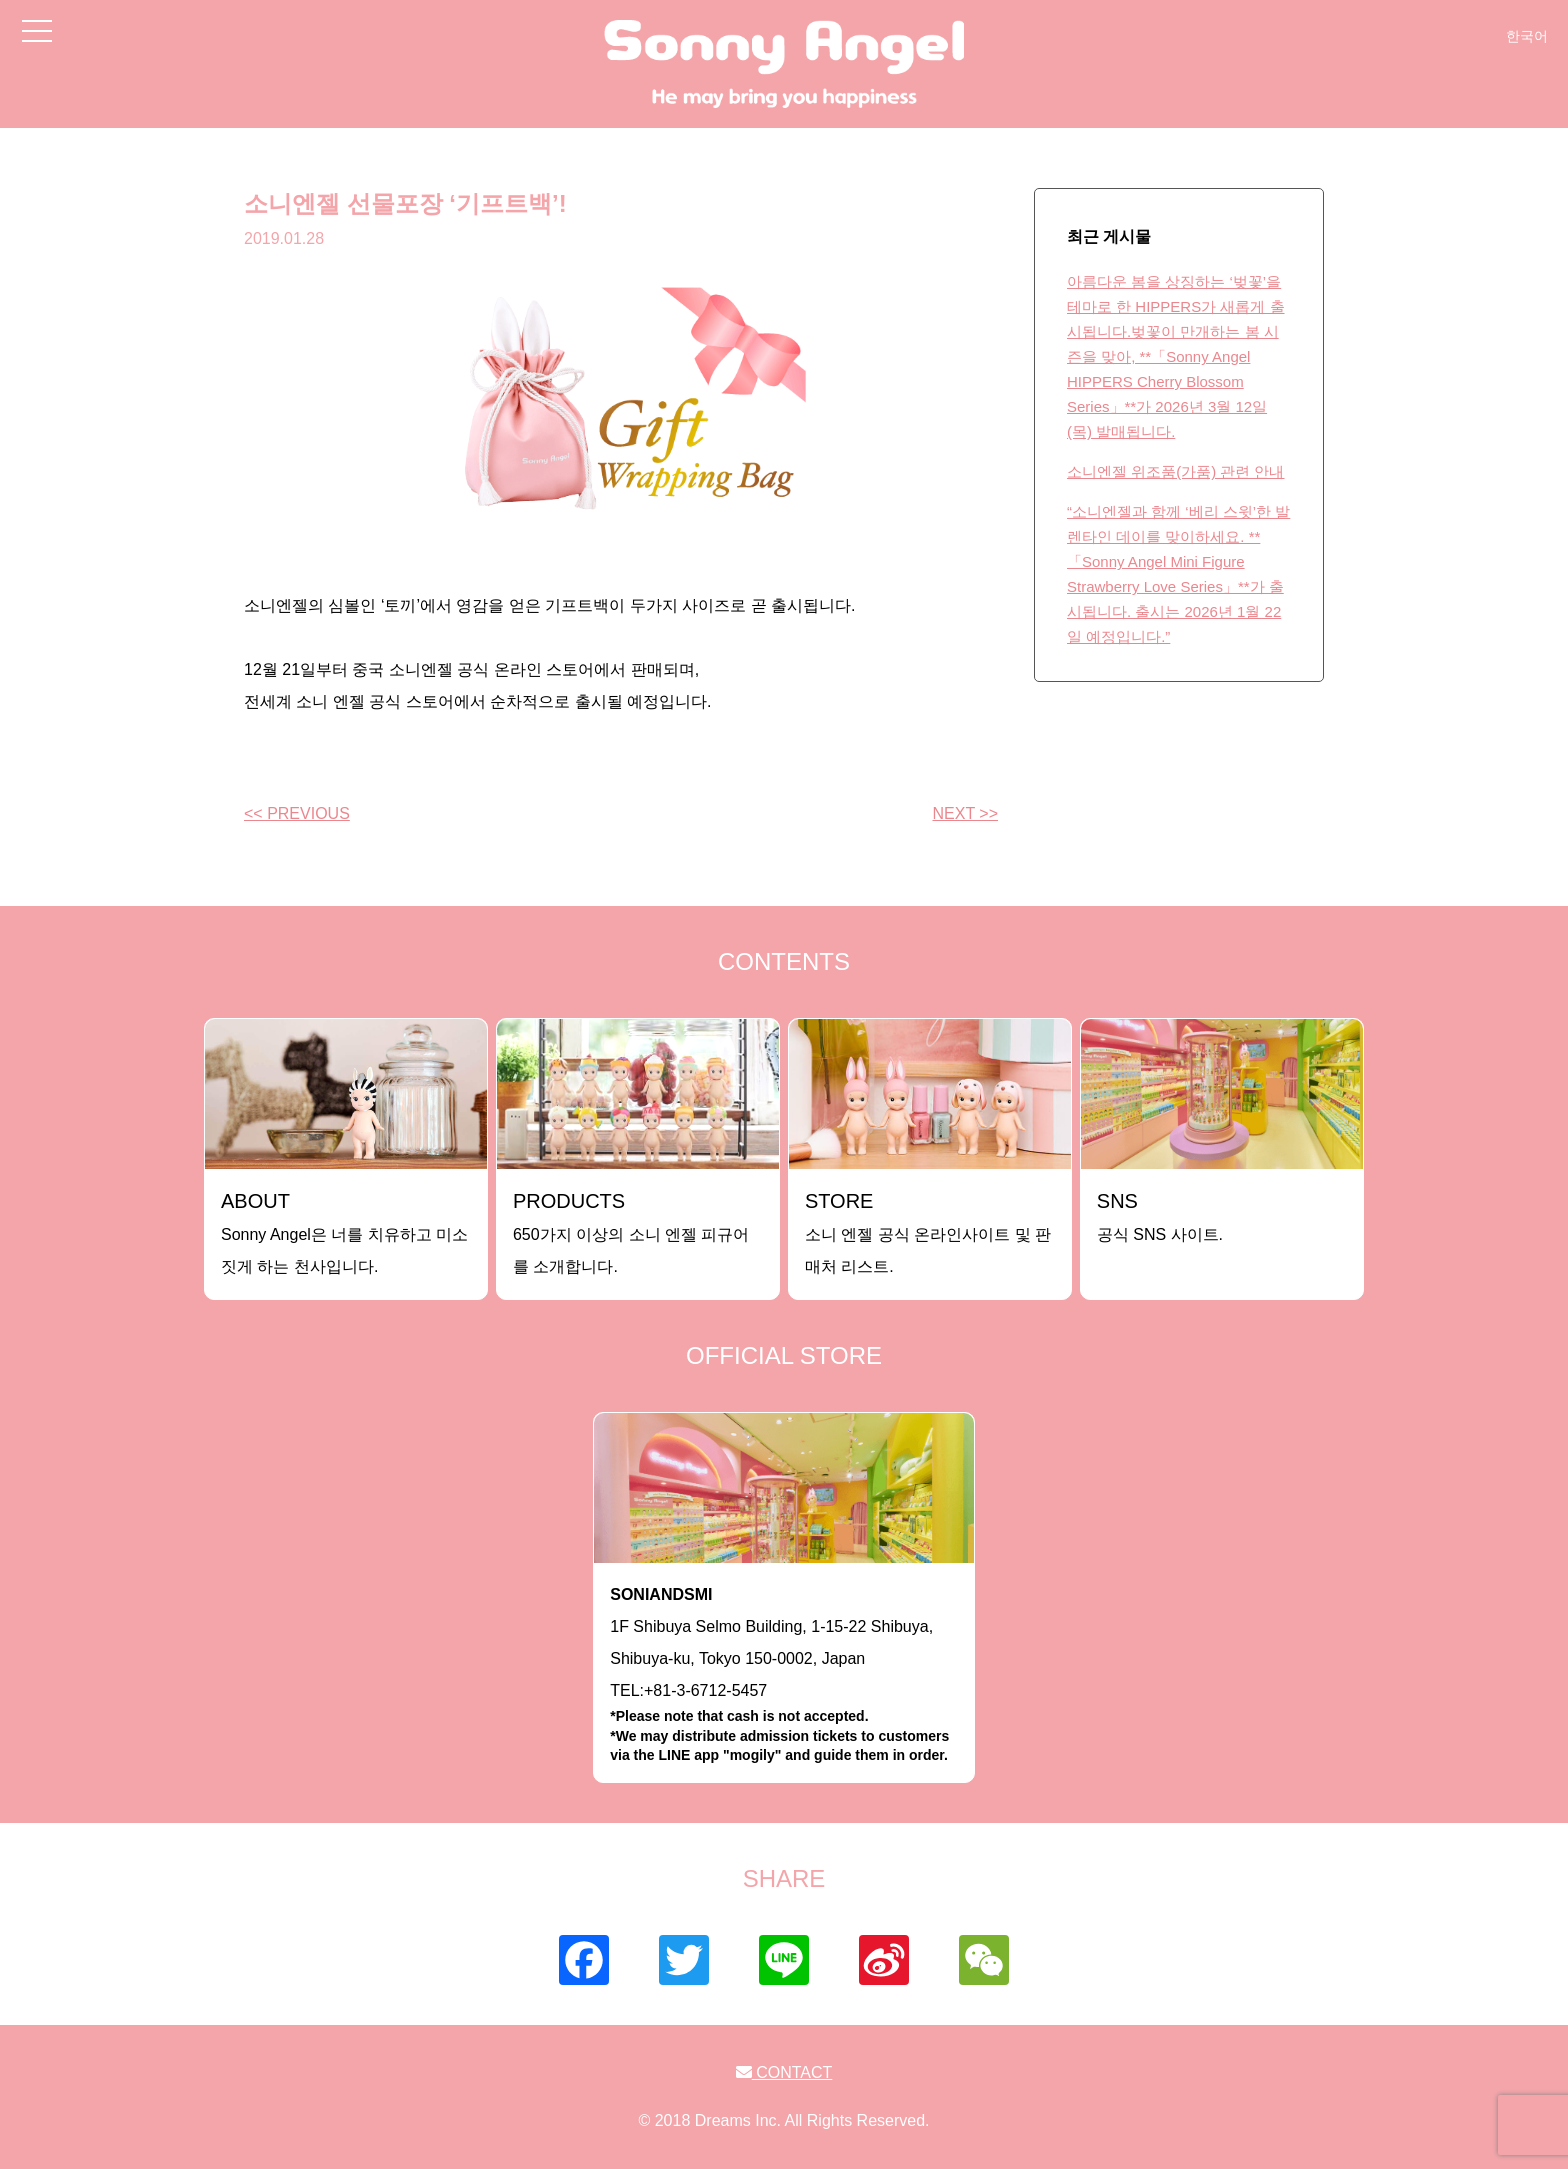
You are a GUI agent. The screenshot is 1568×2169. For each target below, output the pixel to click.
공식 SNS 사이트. (1160, 1216)
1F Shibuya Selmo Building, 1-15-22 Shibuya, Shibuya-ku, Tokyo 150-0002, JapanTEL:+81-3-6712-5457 (784, 1676)
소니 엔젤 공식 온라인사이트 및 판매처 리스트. (928, 1232)
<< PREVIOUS (297, 813)
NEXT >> (965, 813)
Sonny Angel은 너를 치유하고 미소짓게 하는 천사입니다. (344, 1232)
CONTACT (784, 2072)
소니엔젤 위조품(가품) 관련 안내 (1176, 471)
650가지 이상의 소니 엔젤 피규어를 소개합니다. (631, 1232)
